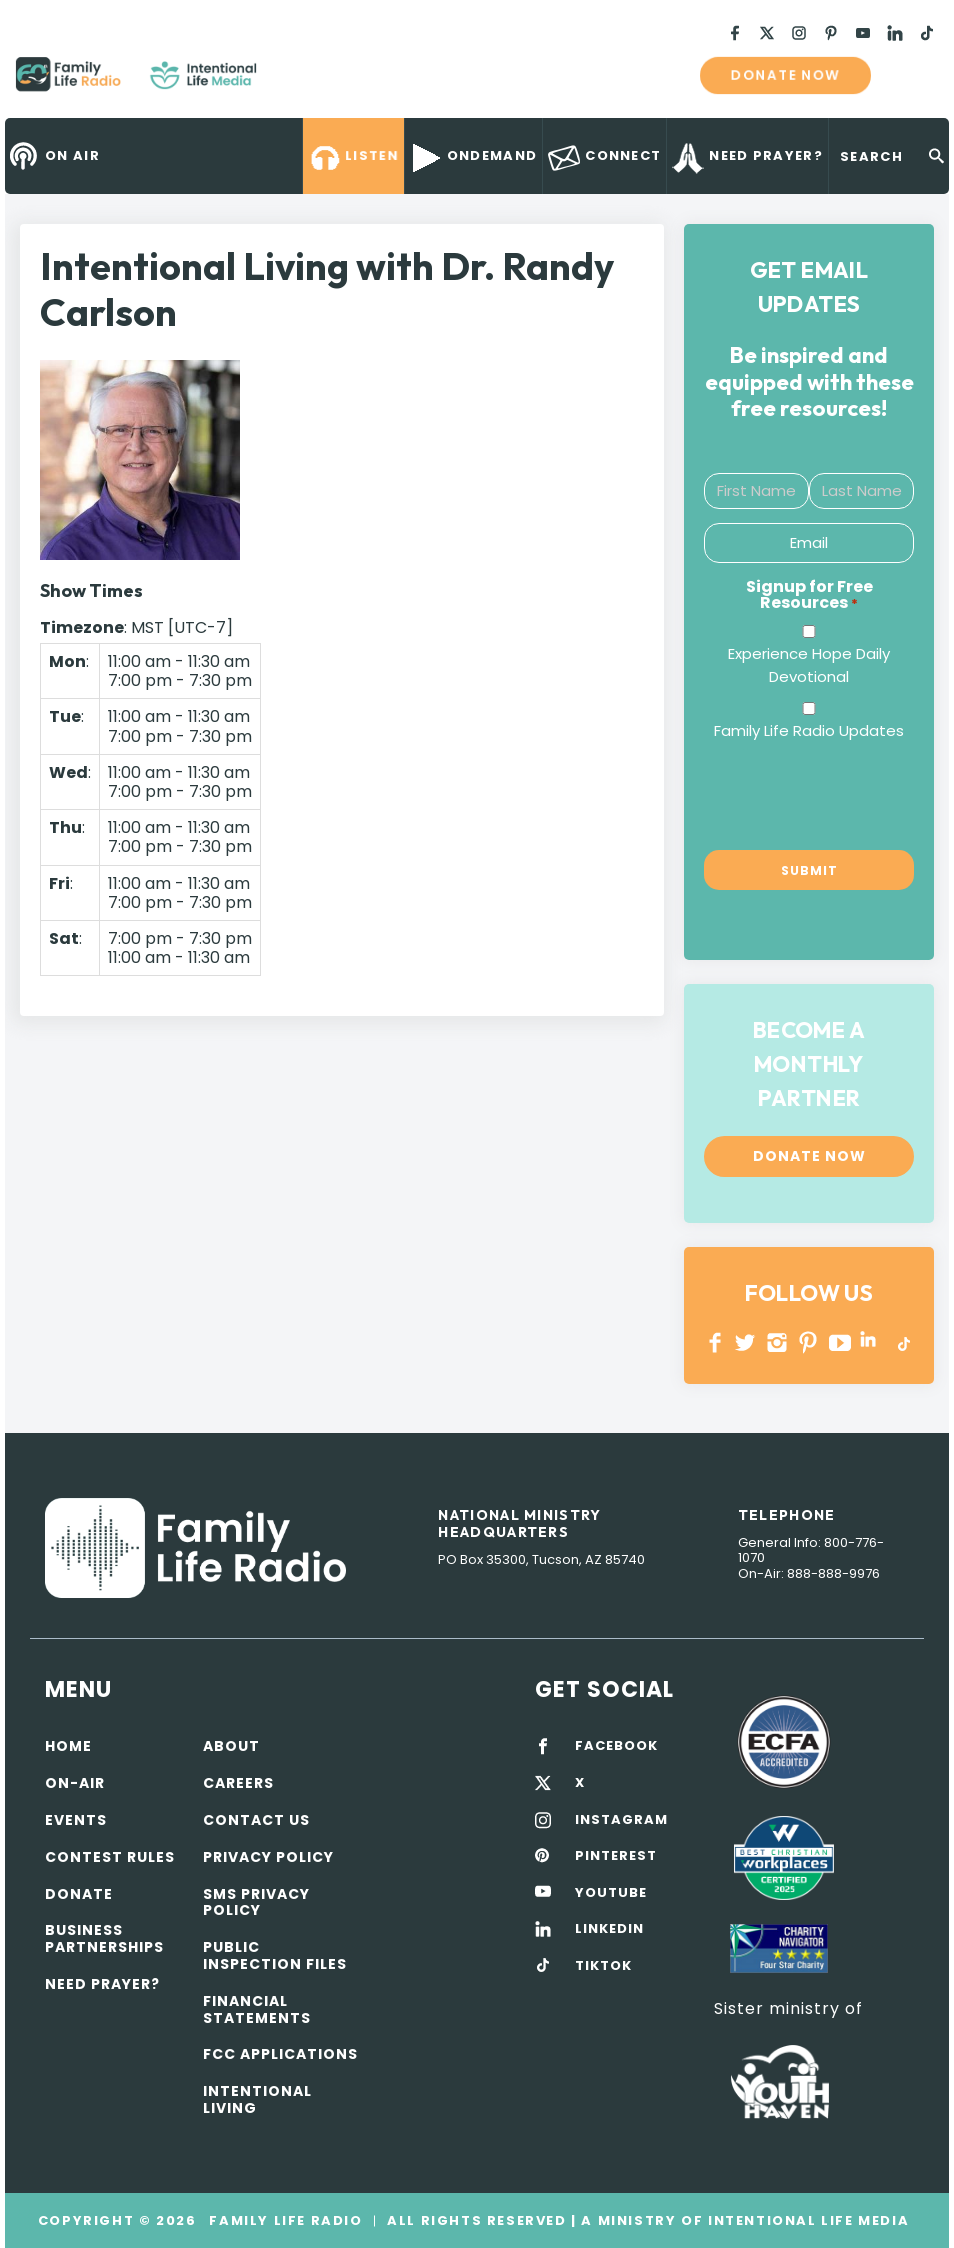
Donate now (785, 75)
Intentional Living (257, 2099)
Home (68, 1746)
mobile (912, 75)
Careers (238, 1783)
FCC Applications (280, 2054)
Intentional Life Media (806, 2220)
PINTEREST (808, 1342)
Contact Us (256, 1820)
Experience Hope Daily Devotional (809, 665)
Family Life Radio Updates (809, 730)
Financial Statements (257, 2009)
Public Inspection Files (275, 1955)
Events (76, 1820)
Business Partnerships (104, 1938)
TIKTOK (603, 1966)
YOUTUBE (840, 1342)
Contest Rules (110, 1857)
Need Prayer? (102, 1984)
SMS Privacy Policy (256, 1902)
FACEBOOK (616, 1746)
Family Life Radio (286, 82)
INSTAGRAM (777, 1342)
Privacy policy (268, 1857)
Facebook (715, 1342)
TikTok (902, 1342)
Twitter (746, 1342)
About (231, 1746)
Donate (79, 1894)
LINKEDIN (871, 1342)
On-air (75, 1783)
